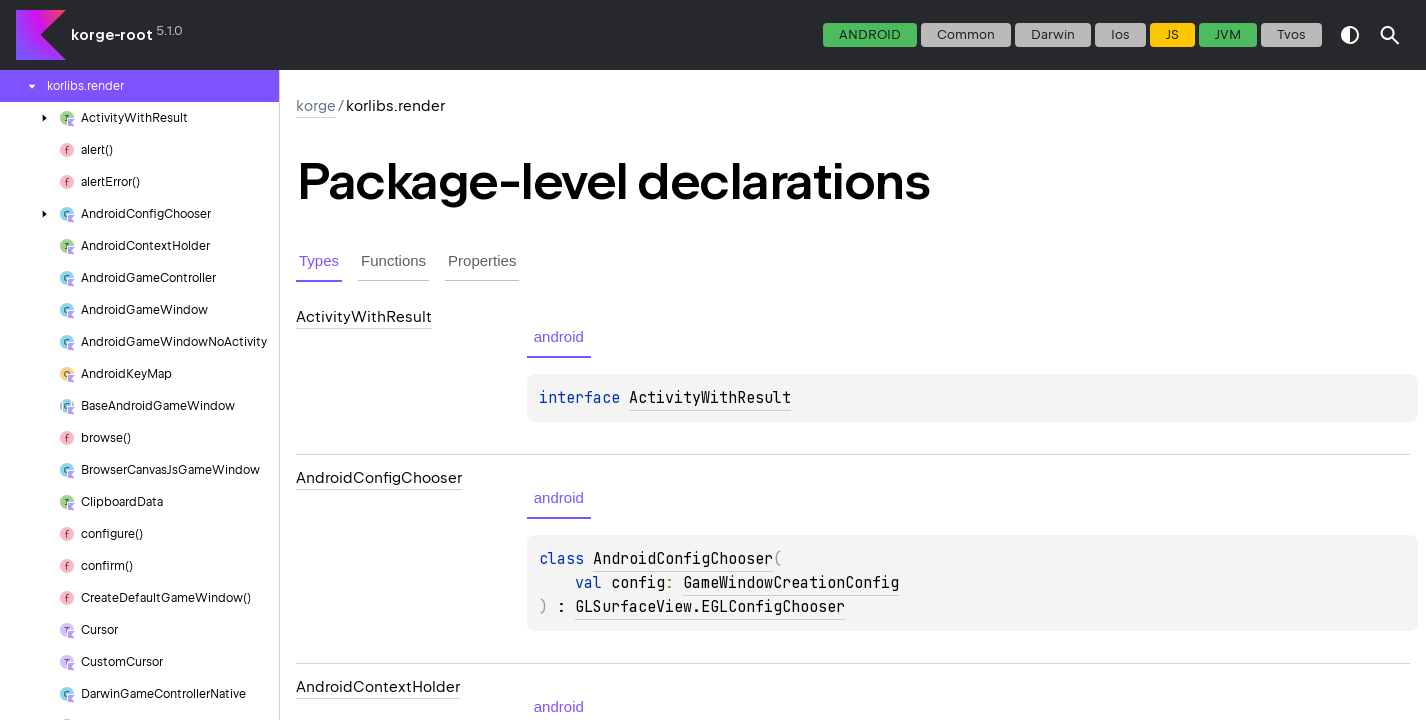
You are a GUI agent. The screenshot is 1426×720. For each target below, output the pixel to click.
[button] (1390, 35)
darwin (1053, 34)
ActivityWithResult (710, 398)
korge (316, 106)
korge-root (112, 35)
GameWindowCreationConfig (791, 583)
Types (319, 260)
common (966, 34)
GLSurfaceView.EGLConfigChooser (710, 607)
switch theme (1350, 35)
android (870, 34)
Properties (482, 260)
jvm (1228, 34)
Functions (393, 260)
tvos (1291, 34)
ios (1120, 34)
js (1172, 34)
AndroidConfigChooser (683, 559)
